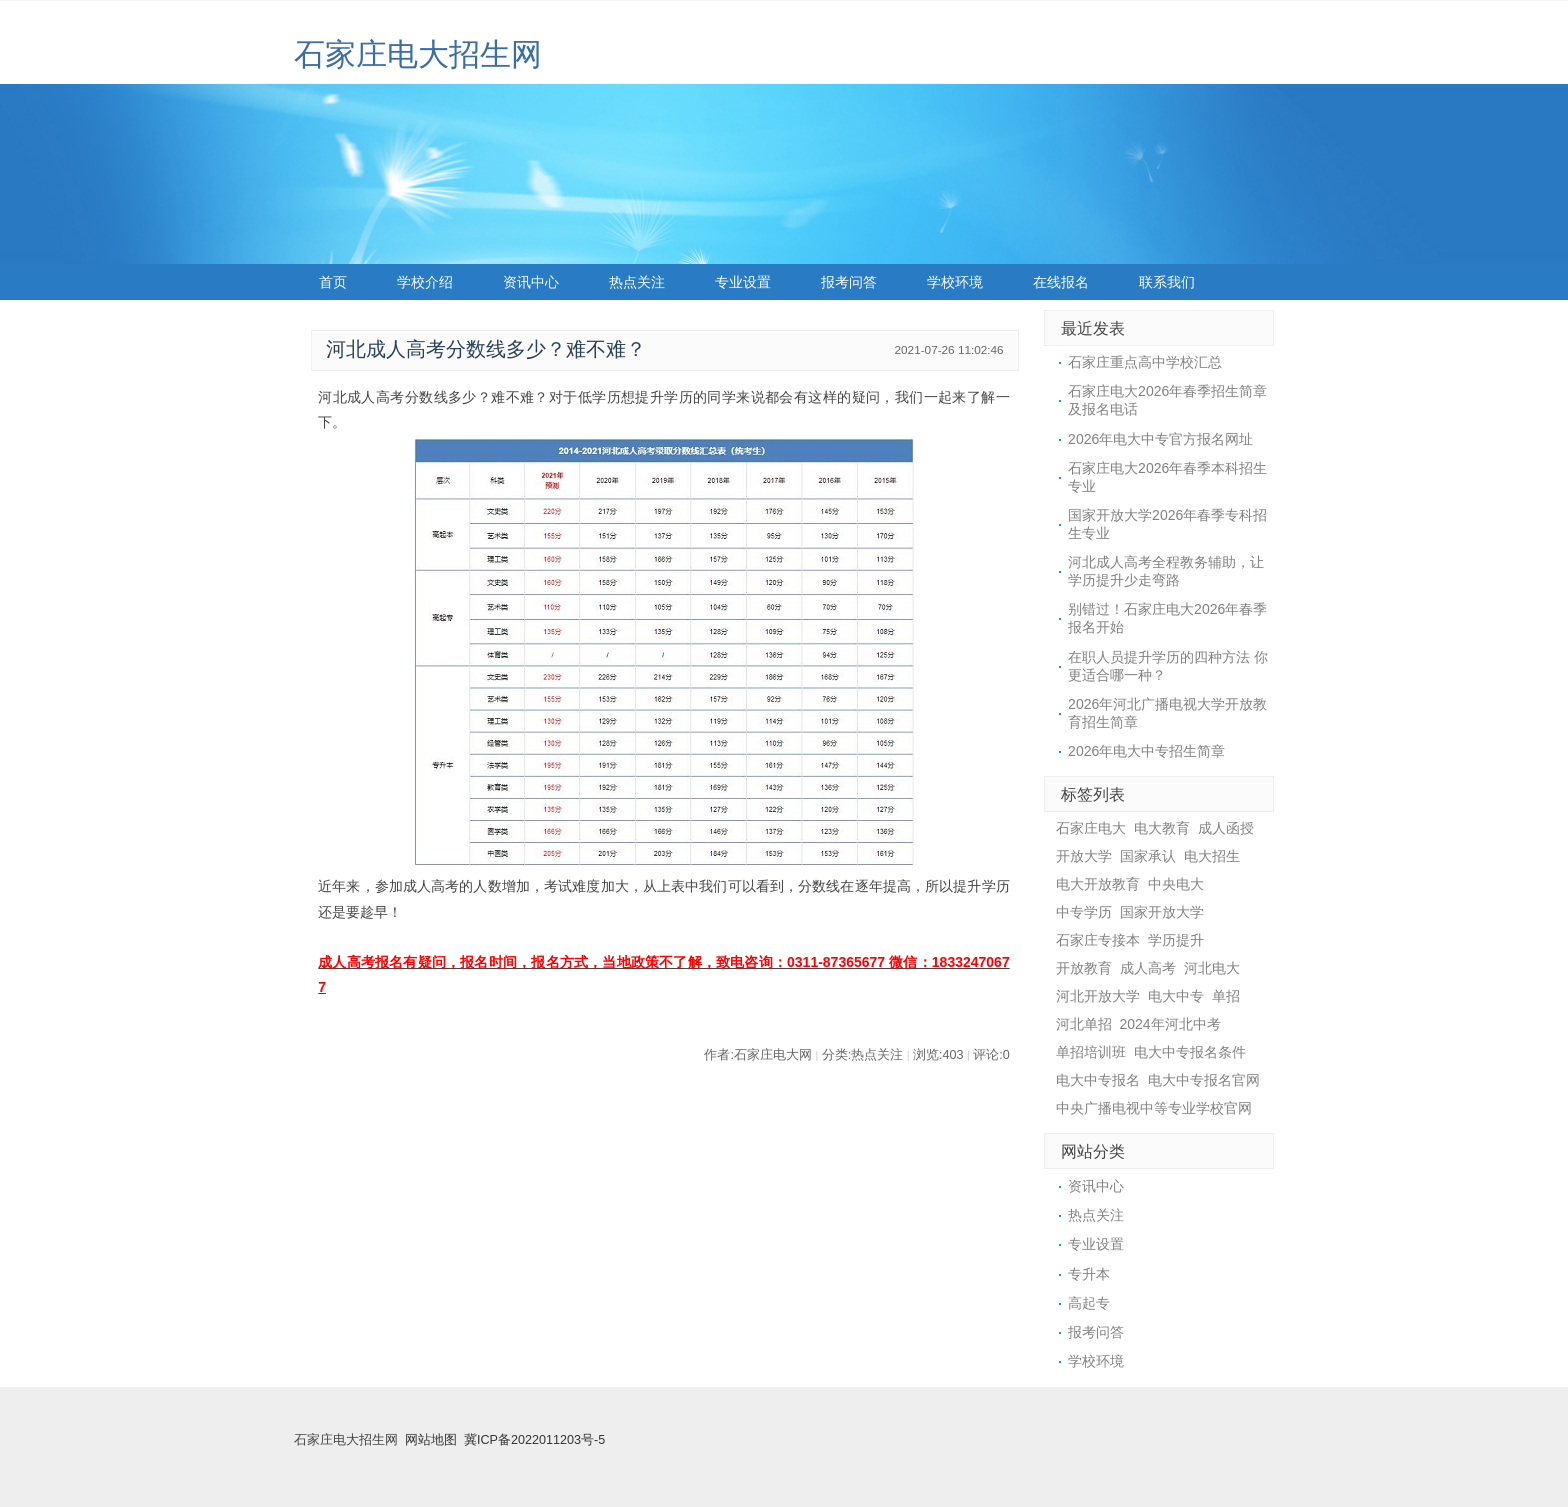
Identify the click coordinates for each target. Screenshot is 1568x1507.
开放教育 (1084, 968)
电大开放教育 (1098, 884)
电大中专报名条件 (1190, 1052)
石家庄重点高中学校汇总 (1145, 362)
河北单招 (1084, 1024)
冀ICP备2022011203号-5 (534, 1440)
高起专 (1089, 1303)
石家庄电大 (1091, 828)
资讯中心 (531, 282)
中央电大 (1176, 884)
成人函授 (1226, 828)
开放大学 (1084, 856)
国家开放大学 (1162, 912)
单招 (1226, 996)
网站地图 (431, 1440)
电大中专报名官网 (1204, 1080)
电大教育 (1162, 828)
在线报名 (1061, 282)
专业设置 (743, 282)
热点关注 (637, 282)
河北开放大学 (1098, 996)
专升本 (1089, 1274)
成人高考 (1148, 968)
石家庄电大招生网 (418, 54)
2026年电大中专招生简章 (1146, 751)
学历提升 (1176, 940)
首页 (333, 282)
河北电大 (1212, 968)
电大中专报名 (1098, 1080)
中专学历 (1084, 912)
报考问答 (849, 282)
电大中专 (1176, 996)
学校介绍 (425, 282)
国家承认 (1148, 856)
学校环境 (955, 282)
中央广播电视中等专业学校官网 (1154, 1108)
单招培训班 (1091, 1052)
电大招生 (1212, 856)
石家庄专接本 (1098, 940)
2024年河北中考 (1170, 1024)
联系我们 (1167, 282)
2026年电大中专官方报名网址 (1160, 439)
